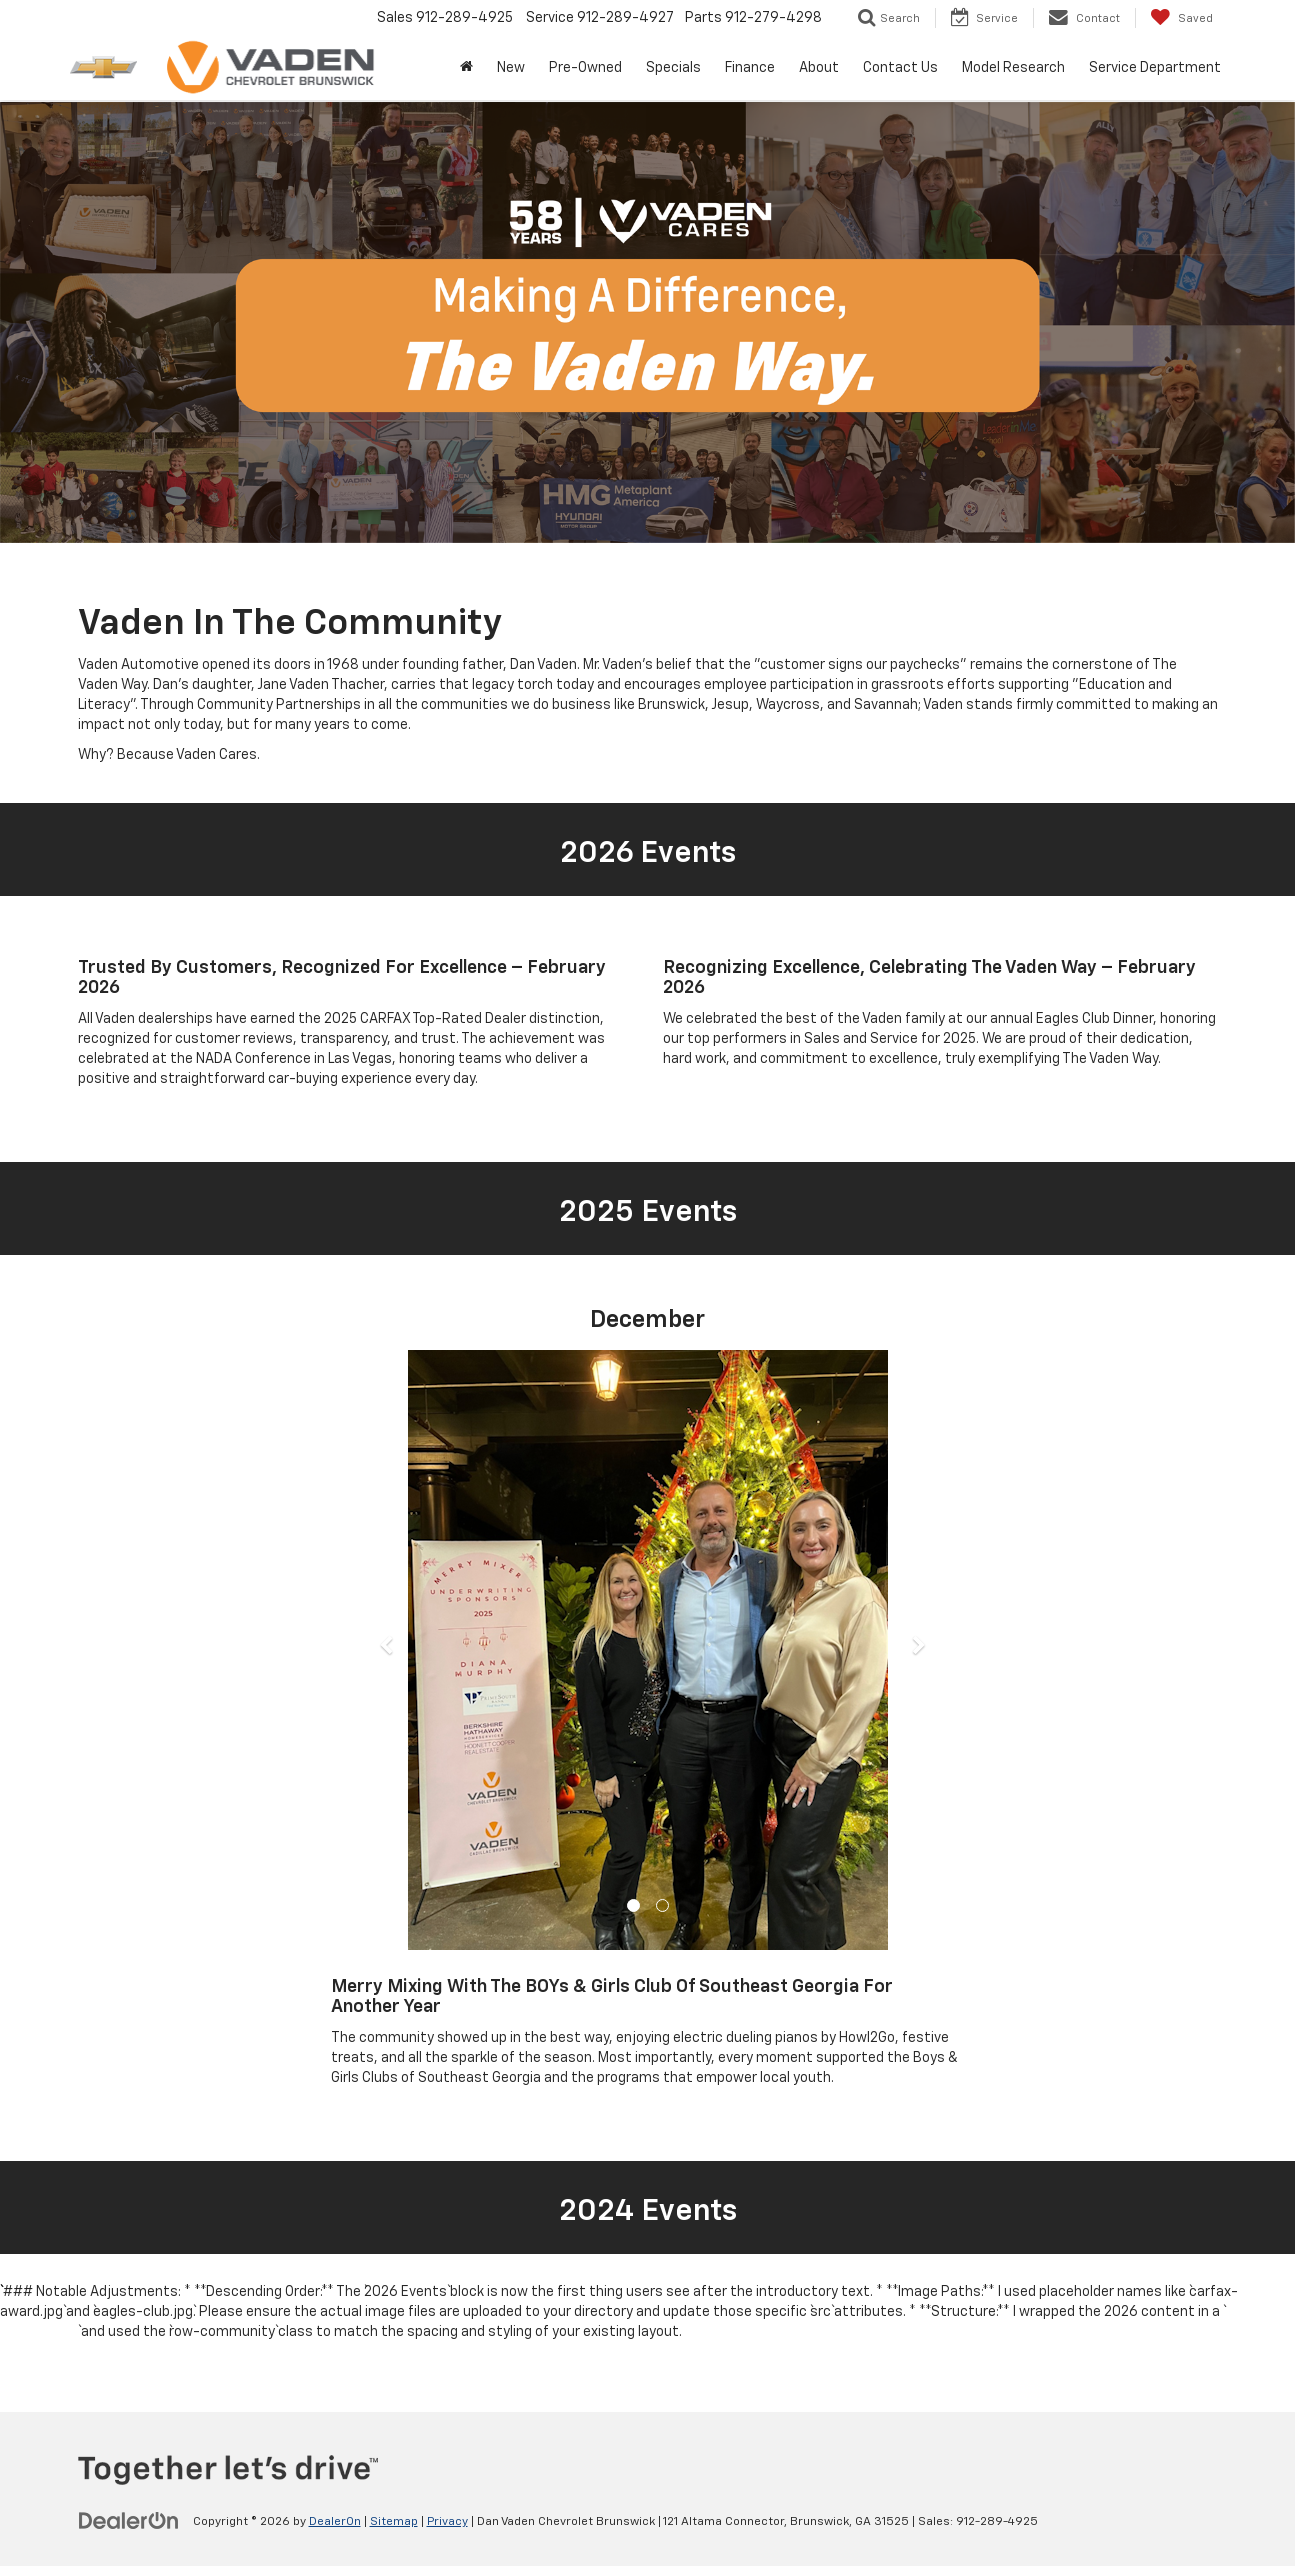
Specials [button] (673, 68)
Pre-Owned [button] (585, 68)
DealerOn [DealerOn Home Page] (335, 2522)
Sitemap (394, 2522)
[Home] (466, 68)
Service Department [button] (1155, 68)
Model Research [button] (1013, 68)
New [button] (511, 68)
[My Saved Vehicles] (1181, 18)
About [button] (819, 68)
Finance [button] (750, 68)
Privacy (447, 2522)
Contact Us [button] (900, 68)
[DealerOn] (129, 2521)
